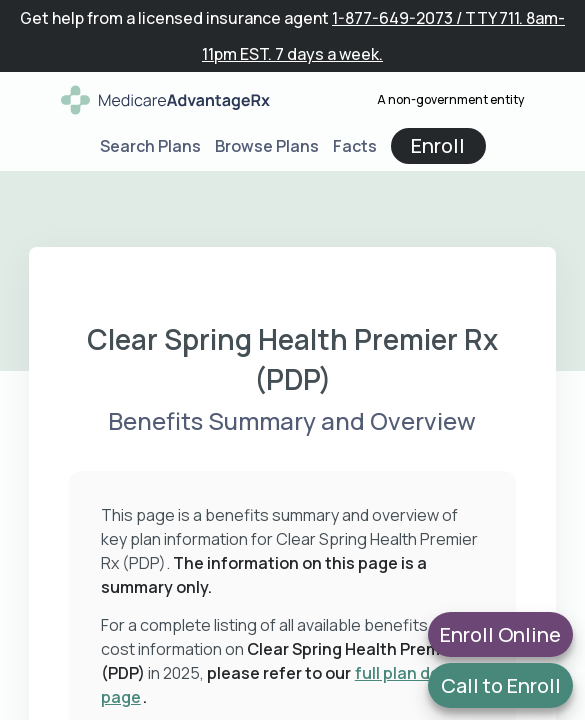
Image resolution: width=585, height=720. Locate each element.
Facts (355, 146)
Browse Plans (267, 146)
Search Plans (150, 146)
